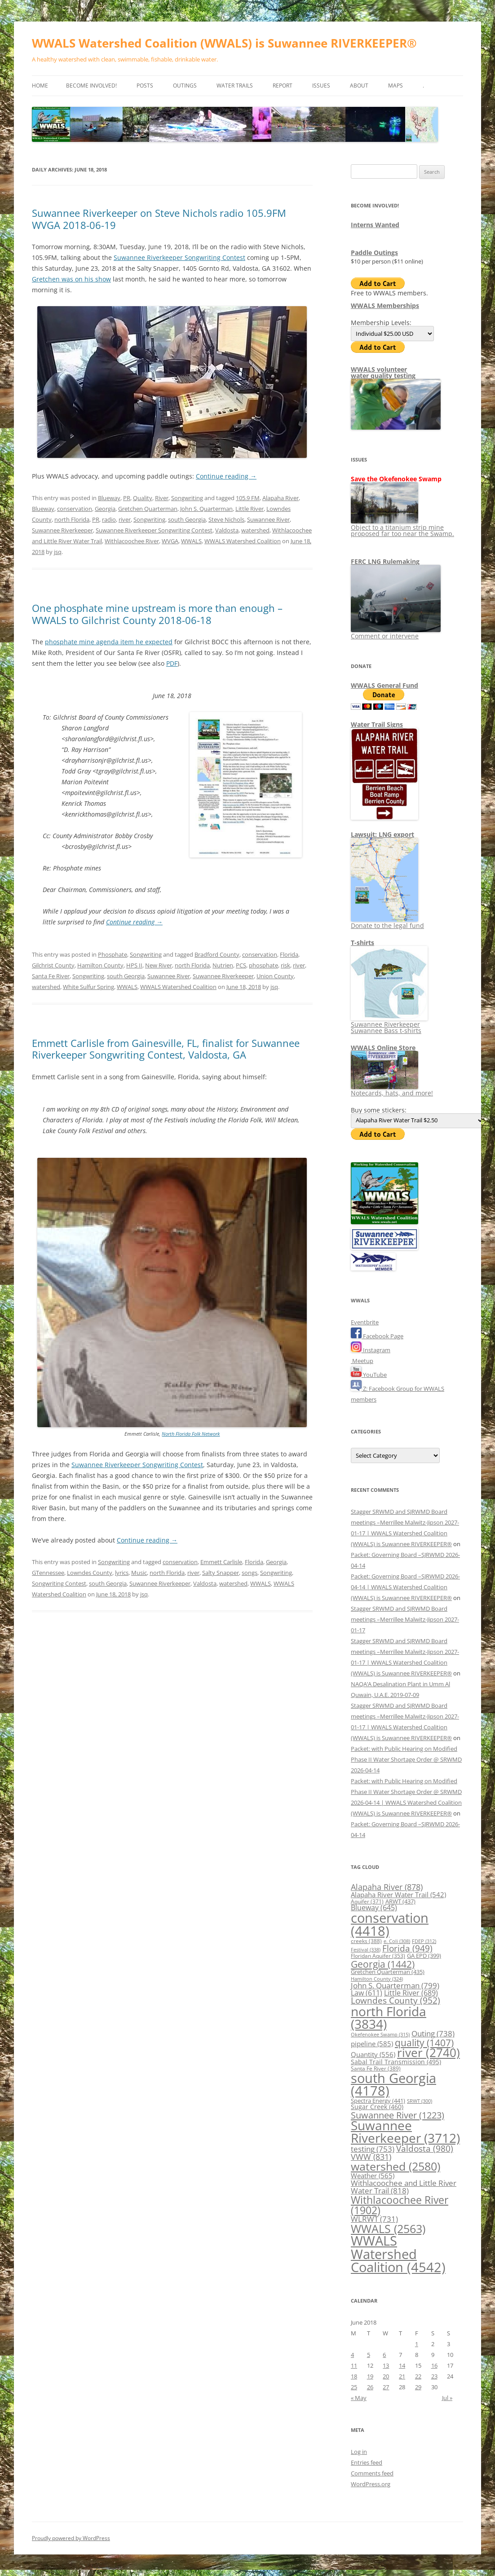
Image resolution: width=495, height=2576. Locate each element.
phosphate (263, 965)
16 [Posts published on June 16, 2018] (434, 2365)
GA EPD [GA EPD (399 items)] (424, 1956)
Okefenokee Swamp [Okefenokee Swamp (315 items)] (380, 2034)
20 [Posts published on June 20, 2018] (386, 2376)
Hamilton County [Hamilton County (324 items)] (377, 1978)
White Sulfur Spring (88, 987)
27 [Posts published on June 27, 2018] (386, 2387)
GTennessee (48, 1573)
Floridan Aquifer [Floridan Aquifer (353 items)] (378, 1955)
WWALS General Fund (384, 685)
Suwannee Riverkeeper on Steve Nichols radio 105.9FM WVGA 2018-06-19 (159, 218)
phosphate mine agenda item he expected (108, 641)
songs (249, 1573)
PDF (171, 663)
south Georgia (187, 519)
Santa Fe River (51, 976)
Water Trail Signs (377, 724)
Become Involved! (91, 85)
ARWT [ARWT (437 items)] (400, 1901)
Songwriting (187, 498)
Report (282, 85)
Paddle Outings (374, 252)
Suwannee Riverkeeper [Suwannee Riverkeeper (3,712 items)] (405, 2131)
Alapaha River (280, 498)
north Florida (71, 519)
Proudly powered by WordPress (71, 2538)
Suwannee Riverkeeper (62, 530)
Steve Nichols (226, 519)
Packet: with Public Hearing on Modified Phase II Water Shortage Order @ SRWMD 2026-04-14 (406, 1759)
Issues (321, 85)
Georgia (105, 509)
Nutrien (222, 965)
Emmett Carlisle (221, 1562)
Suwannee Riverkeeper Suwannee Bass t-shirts (389, 1024)
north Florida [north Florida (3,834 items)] (388, 2017)
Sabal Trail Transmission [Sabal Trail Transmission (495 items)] (396, 2061)
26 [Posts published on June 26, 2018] (370, 2387)
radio (109, 519)
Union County (275, 976)
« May (359, 2398)
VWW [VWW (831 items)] (371, 2156)
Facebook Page (377, 1336)
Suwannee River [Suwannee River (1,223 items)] (397, 2115)
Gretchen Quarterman (147, 509)
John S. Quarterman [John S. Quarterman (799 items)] (395, 1985)
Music (139, 1573)
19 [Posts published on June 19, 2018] (370, 2376)
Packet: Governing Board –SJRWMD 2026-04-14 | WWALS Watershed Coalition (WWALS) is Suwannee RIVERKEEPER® (405, 1587)
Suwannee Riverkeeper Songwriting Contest (179, 257)
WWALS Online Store (383, 1047)
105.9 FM (248, 498)
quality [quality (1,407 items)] (424, 2042)
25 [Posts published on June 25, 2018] (354, 2387)
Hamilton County (100, 965)
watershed (255, 530)
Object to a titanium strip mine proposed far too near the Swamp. (402, 527)
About (359, 85)
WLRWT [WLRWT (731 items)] (374, 2219)
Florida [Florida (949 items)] (407, 1948)
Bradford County (216, 954)
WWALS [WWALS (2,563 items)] (388, 2228)
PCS (241, 965)
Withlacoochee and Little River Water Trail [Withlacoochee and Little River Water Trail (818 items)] (403, 2186)
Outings (185, 85)
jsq (58, 552)
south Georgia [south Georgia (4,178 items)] (393, 2084)
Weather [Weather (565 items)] (372, 2175)
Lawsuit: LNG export (382, 834)
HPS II (134, 965)
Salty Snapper (220, 1573)
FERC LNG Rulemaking (385, 561)
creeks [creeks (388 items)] (366, 1941)
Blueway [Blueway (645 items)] (374, 1907)
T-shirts (362, 942)
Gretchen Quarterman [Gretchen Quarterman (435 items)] (387, 1972)
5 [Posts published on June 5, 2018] (368, 2355)
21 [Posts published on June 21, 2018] (402, 2376)
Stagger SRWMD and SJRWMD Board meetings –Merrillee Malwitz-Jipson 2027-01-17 (405, 1619)
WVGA (170, 541)
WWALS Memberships (385, 305)
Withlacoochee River (132, 541)
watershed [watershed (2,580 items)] (395, 2166)
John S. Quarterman (206, 509)
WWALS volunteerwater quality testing (383, 372)
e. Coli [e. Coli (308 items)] (397, 1941)
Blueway (109, 498)
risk (285, 965)
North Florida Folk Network (191, 1433)
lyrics (121, 1573)
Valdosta (227, 530)
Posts (145, 85)
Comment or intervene (396, 632)
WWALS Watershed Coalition (242, 541)
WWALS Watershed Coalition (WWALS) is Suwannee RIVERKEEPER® (224, 43)
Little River (249, 509)
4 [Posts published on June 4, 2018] (352, 2355)
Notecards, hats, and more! (392, 1089)
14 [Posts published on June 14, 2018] (402, 2365)
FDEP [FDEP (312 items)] (424, 1941)
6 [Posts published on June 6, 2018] (384, 2355)
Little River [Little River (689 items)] (411, 1993)
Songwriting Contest (59, 1583)
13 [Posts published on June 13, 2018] (386, 2365)
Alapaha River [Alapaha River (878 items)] (387, 1886)
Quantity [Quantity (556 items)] (373, 2054)
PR (126, 498)
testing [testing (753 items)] (372, 2149)
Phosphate (112, 954)
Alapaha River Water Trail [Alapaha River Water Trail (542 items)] (398, 1894)
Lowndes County (89, 1573)
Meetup (362, 1361)
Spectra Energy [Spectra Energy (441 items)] (378, 2101)
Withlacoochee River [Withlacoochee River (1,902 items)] (399, 2205)
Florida (289, 954)
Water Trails (235, 85)
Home (40, 85)
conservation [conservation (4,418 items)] (390, 1924)
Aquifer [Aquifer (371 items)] (367, 1901)
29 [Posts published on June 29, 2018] (418, 2387)
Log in (359, 2452)
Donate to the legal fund (387, 922)
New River (158, 965)
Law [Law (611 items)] (366, 1993)
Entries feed (366, 2462)
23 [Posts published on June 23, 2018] (434, 2376)
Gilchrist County (53, 965)
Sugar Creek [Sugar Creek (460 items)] (377, 2107)
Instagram (370, 1350)
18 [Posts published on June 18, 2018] (354, 2376)
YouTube (369, 1375)
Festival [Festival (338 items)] (365, 1949)
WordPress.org (370, 2484)
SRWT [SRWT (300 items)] (419, 2101)
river (125, 519)
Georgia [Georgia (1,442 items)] (383, 1963)
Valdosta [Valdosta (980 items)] (424, 2148)
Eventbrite (365, 1322)
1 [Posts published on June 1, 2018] (416, 2344)
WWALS (191, 541)
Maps (395, 85)
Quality (142, 498)
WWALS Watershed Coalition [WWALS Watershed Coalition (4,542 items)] (398, 2254)
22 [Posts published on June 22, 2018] (418, 2376)
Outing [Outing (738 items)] (433, 2033)
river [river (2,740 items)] (428, 2052)
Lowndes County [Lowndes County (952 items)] (395, 2000)
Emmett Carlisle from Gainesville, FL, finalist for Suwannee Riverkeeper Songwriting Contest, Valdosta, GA (166, 1048)
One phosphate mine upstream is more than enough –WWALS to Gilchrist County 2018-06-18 (157, 613)
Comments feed (372, 2473)
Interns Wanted (375, 224)
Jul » (447, 2398)
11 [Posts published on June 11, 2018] (354, 2365)
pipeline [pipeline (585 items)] (372, 2043)
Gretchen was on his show (71, 279)
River (161, 498)
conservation (74, 509)
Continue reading (226, 476)
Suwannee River (268, 519)
